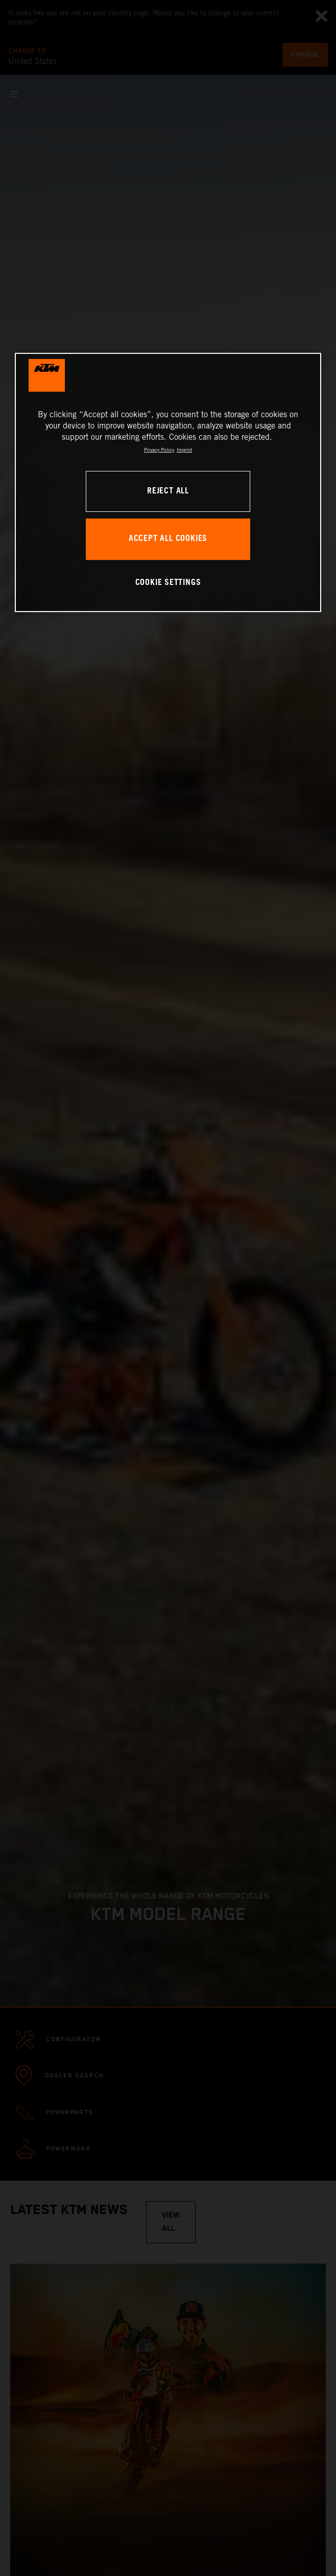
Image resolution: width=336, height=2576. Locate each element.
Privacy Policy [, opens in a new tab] (159, 450)
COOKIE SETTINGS (168, 583)
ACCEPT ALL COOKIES (168, 539)
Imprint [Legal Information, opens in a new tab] (184, 450)
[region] (168, 482)
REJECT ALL (168, 491)
